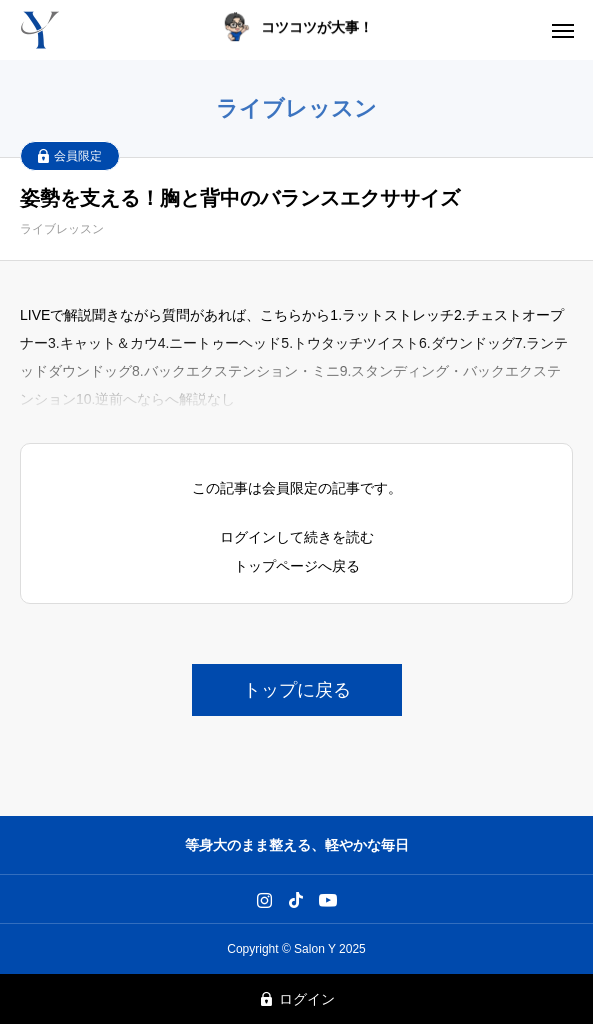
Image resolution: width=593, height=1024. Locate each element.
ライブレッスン (62, 229)
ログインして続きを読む (297, 537)
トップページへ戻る (297, 566)
